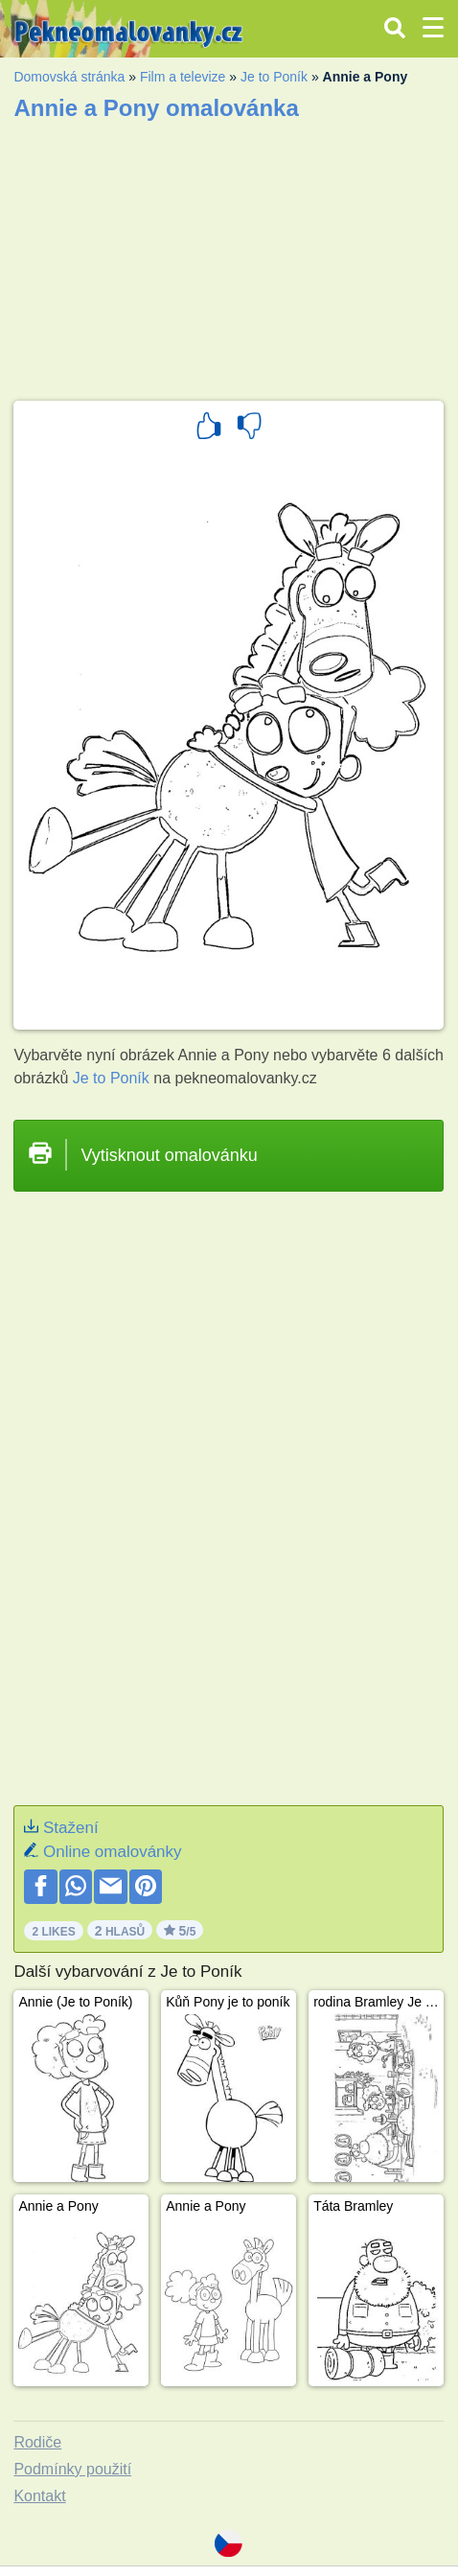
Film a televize (182, 76)
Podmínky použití (72, 2469)
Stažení (71, 1828)
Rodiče (37, 2442)
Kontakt (39, 2496)
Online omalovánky (112, 1852)
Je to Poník (274, 76)
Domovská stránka (69, 76)
